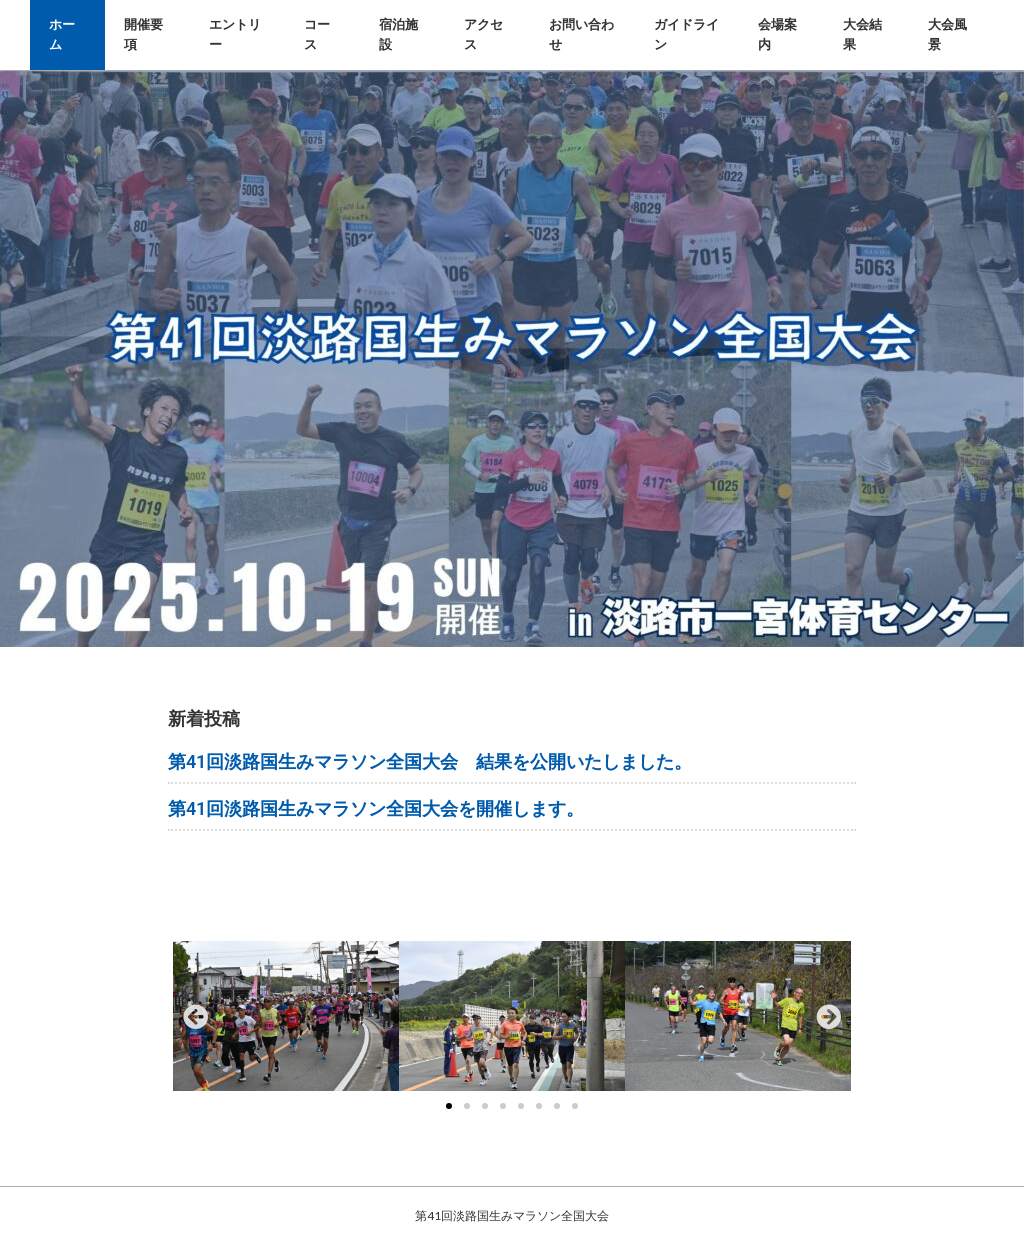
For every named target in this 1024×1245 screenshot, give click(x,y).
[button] (195, 1015)
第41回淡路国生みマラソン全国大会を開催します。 (376, 808)
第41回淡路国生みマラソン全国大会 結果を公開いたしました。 (430, 761)
